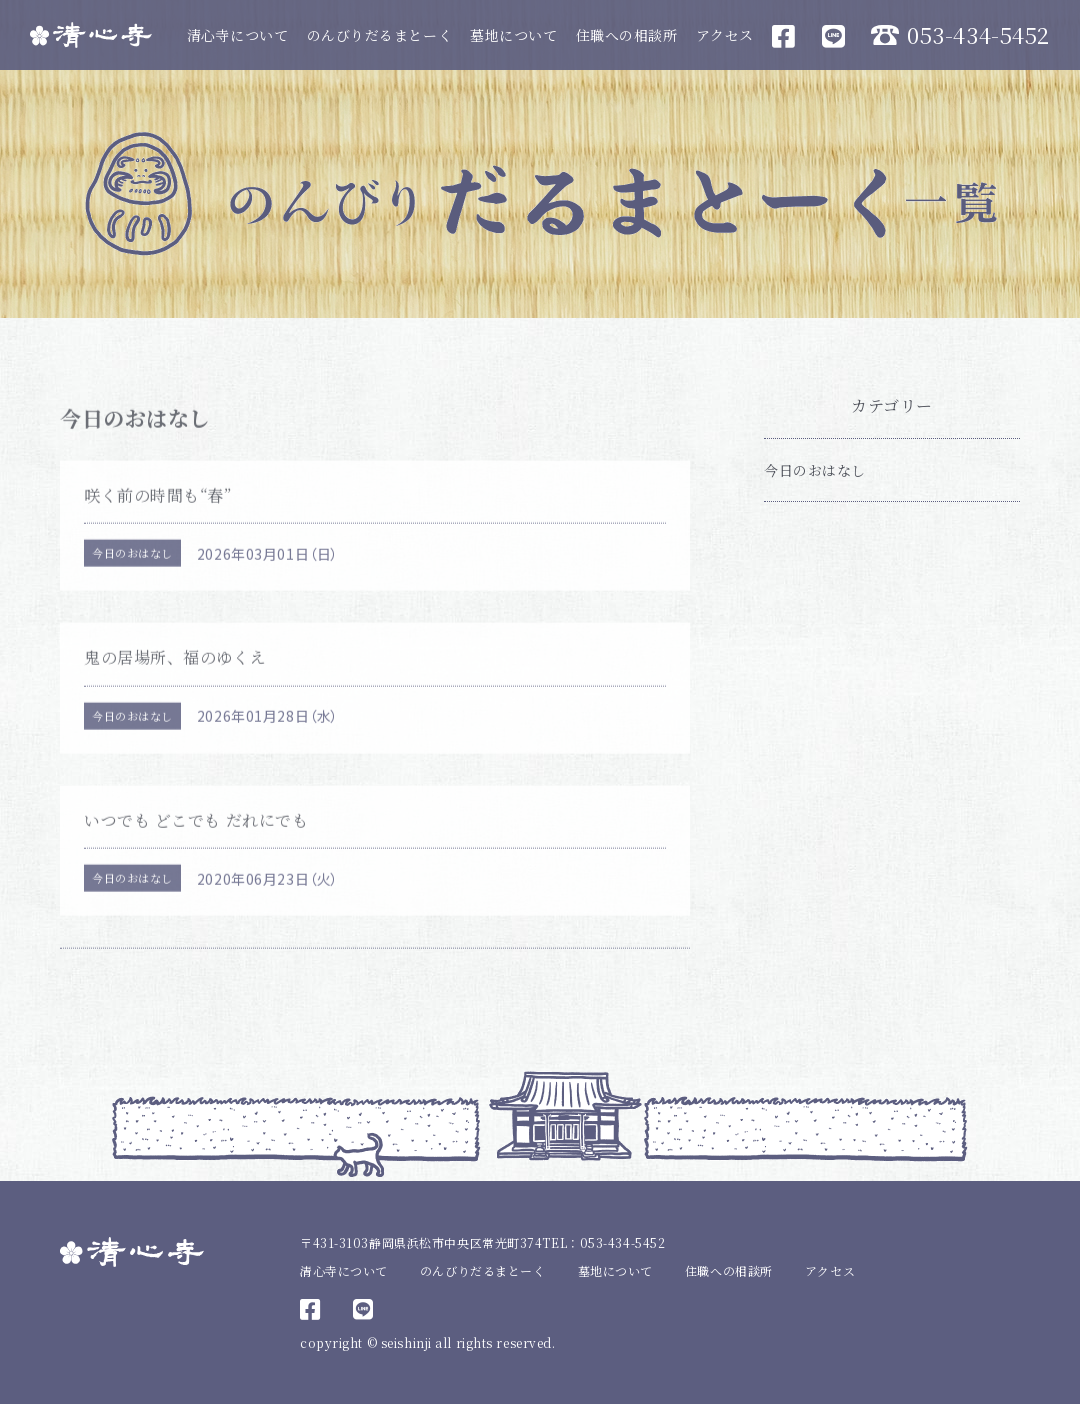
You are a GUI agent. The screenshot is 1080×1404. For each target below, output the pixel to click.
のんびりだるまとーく (380, 35)
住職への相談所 (627, 35)
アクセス (725, 35)
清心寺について (238, 35)
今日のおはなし (132, 567)
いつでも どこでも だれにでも (196, 833)
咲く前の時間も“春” (158, 508)
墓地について (513, 35)
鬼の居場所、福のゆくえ (175, 671)
